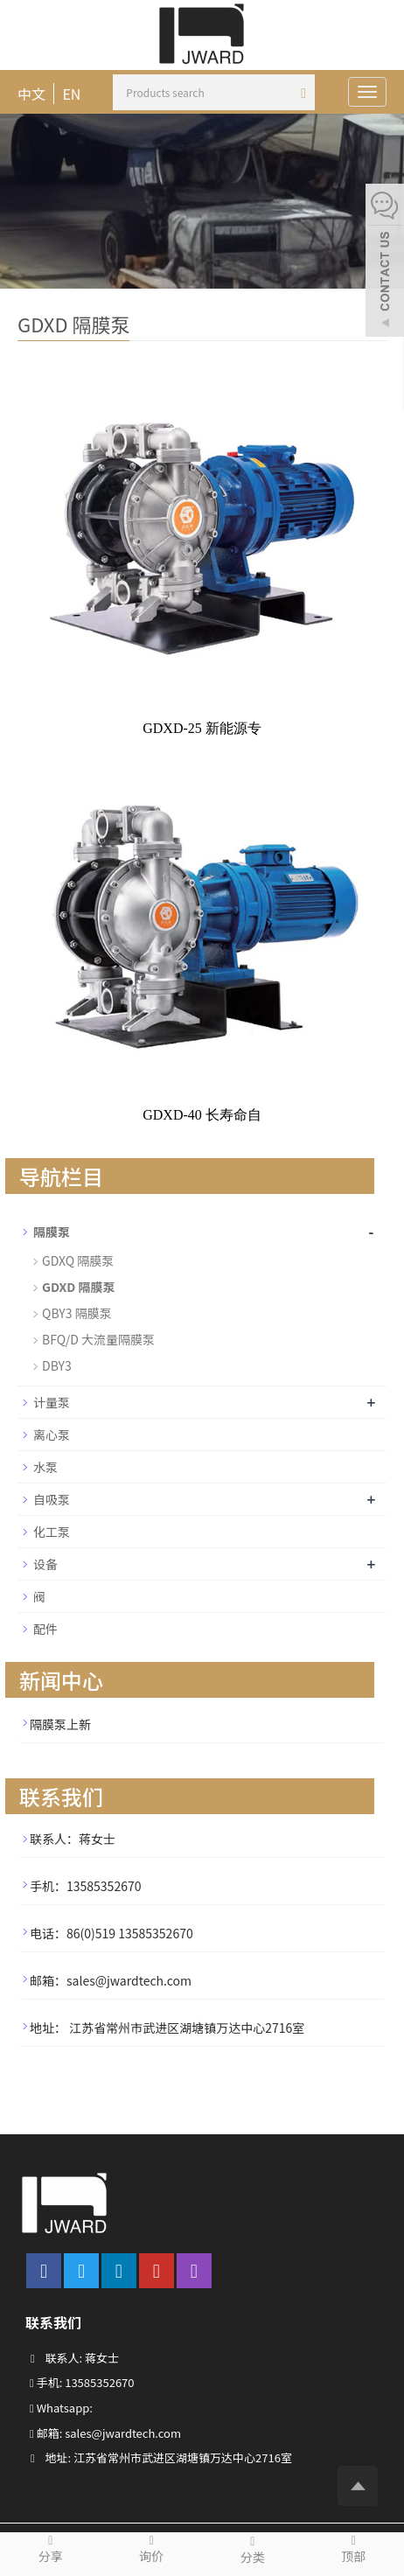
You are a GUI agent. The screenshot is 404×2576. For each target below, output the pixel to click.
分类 (252, 2549)
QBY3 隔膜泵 (77, 1313)
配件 (45, 1628)
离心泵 (51, 1434)
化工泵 (51, 1531)
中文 (31, 93)
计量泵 (51, 1402)
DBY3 (57, 1365)
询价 (152, 2548)
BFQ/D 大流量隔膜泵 (98, 1339)
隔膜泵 (51, 1231)
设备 (45, 1564)
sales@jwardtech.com (123, 2433)
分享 (50, 2548)
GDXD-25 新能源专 (202, 728)
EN (71, 93)
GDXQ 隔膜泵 (78, 1260)
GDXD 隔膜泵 (78, 1286)
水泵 (45, 1467)
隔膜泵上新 (60, 1724)
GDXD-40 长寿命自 (202, 1114)
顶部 (354, 2548)
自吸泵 (51, 1499)
